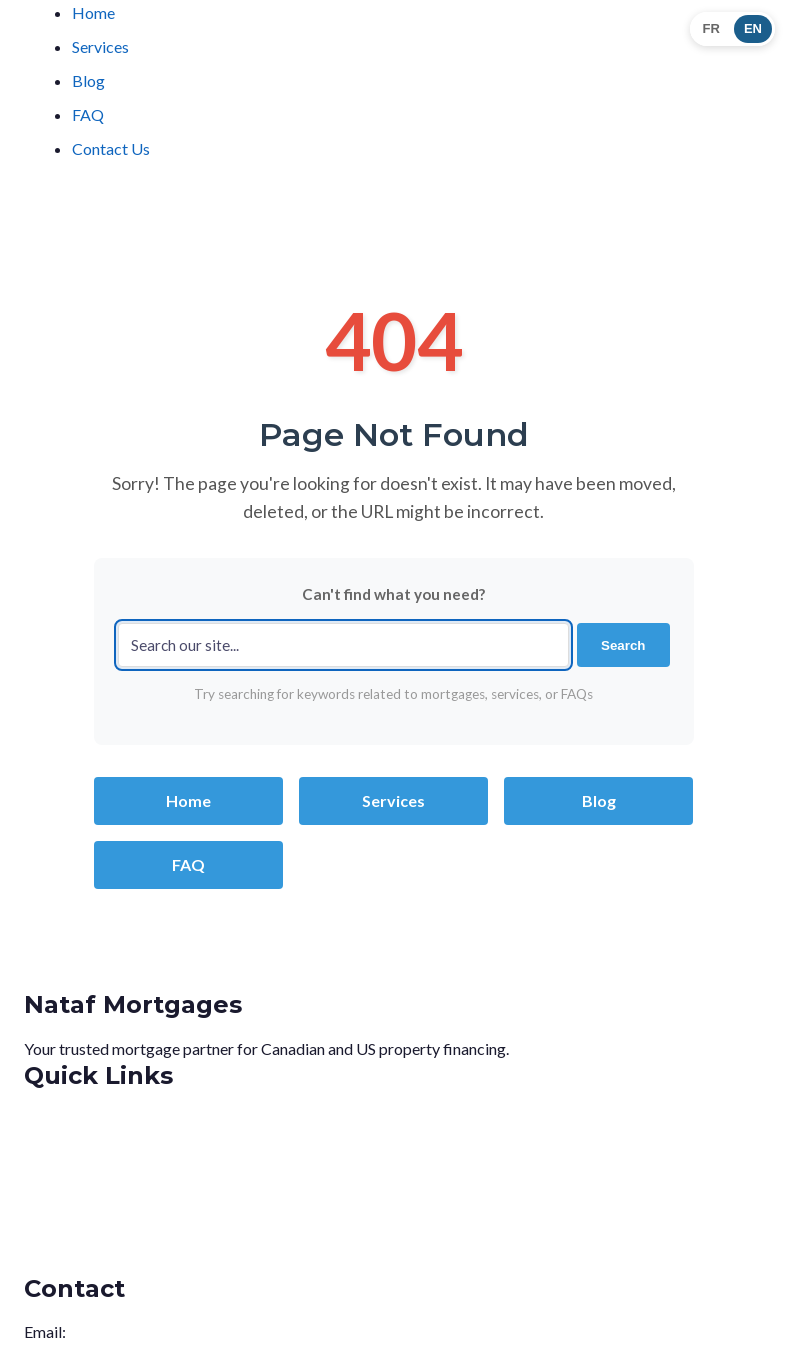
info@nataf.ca (116, 1331)
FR (711, 28)
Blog (88, 80)
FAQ (88, 114)
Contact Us (111, 148)
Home (93, 12)
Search (623, 645)
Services (100, 46)
